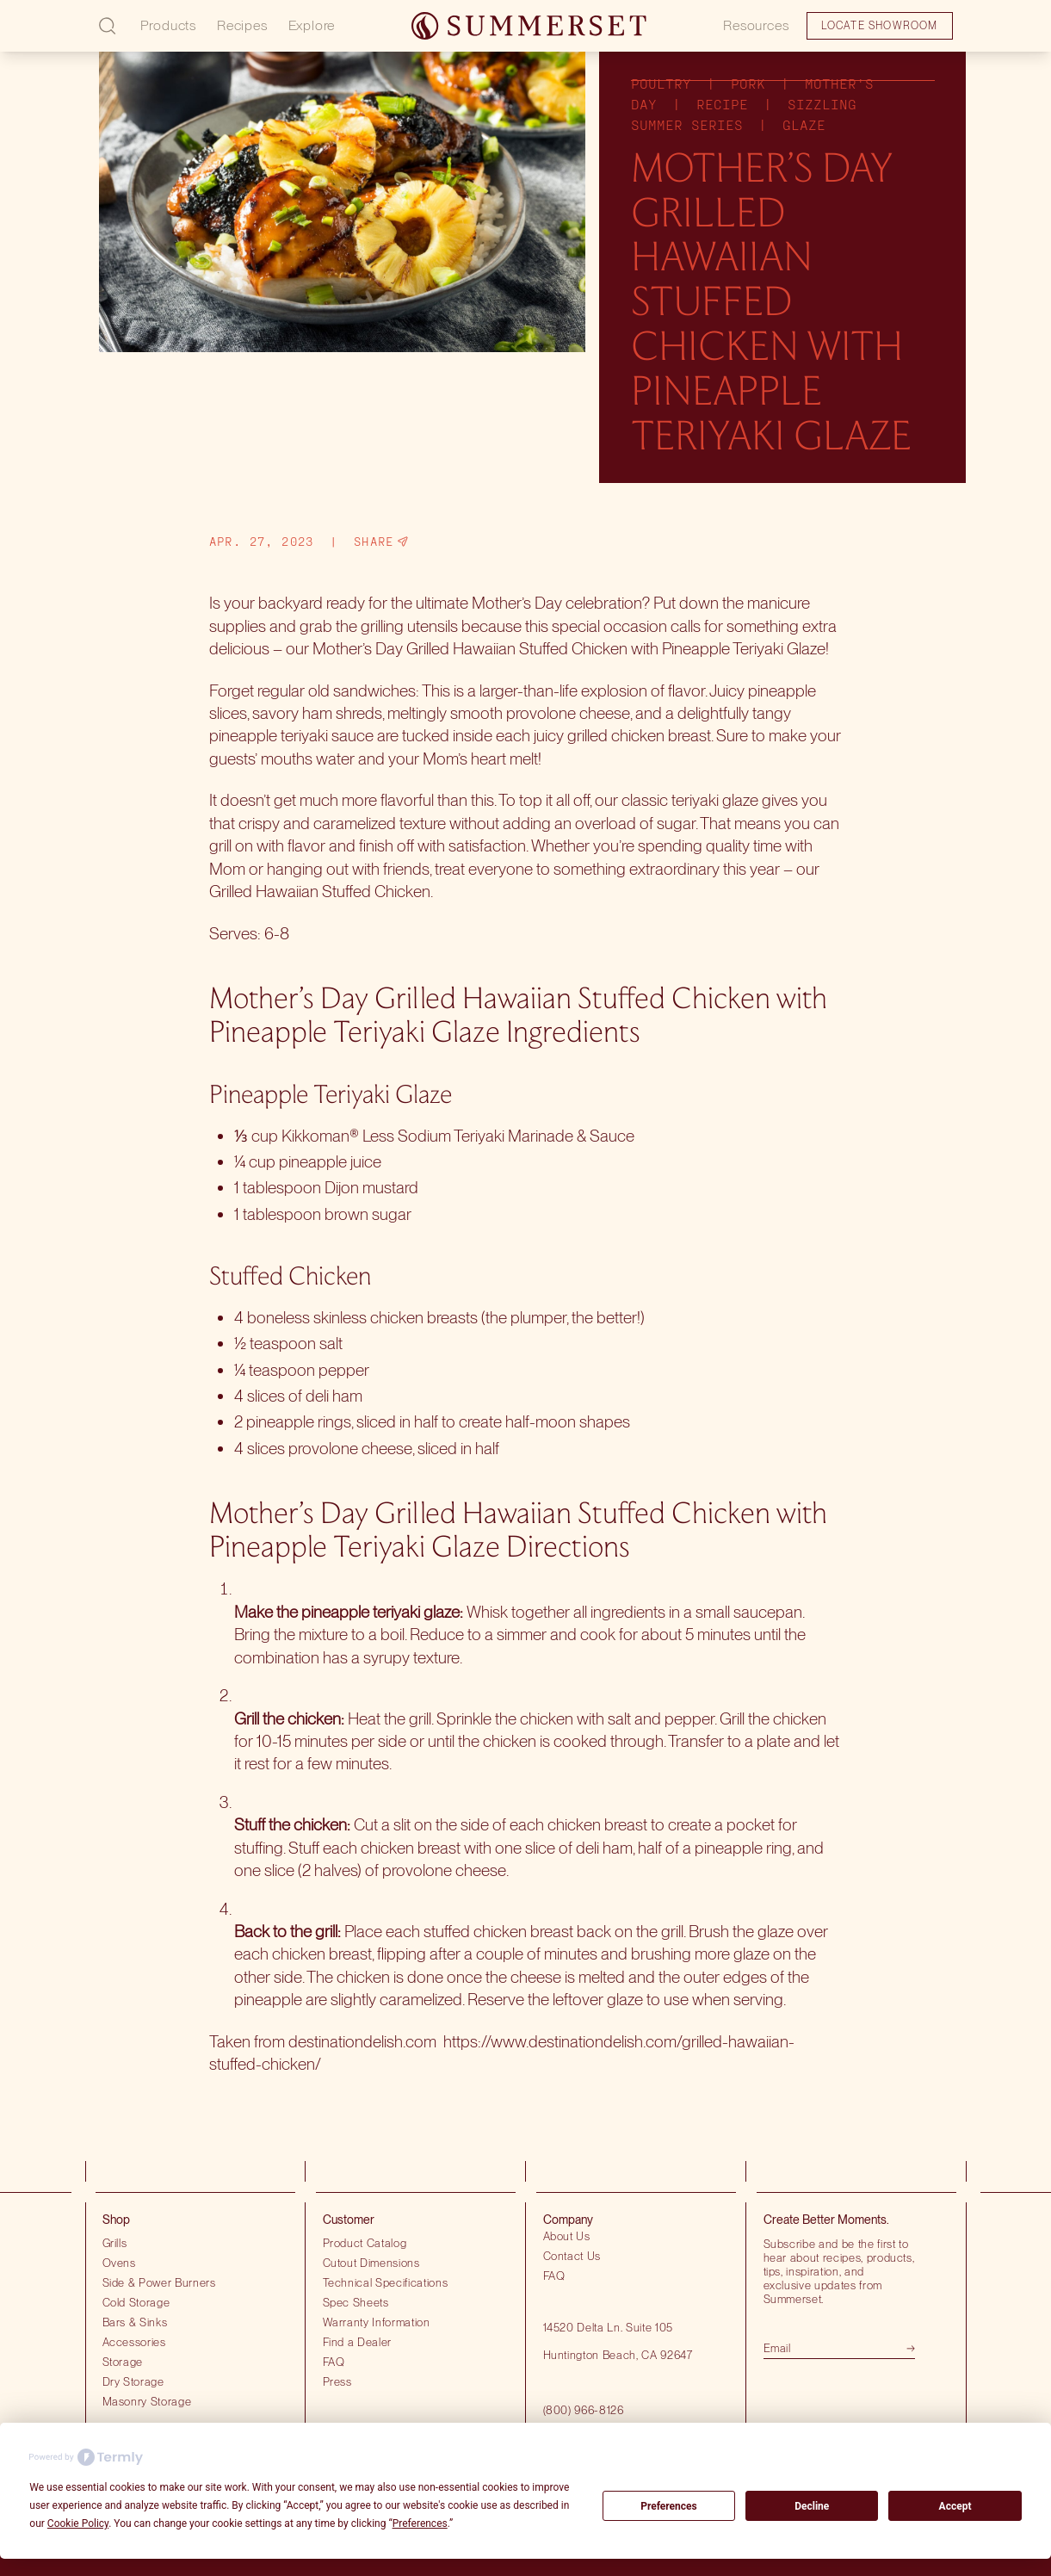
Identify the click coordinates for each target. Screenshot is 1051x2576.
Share (381, 541)
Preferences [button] (420, 2523)
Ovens (119, 2262)
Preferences (668, 2506)
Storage (123, 2362)
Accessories (134, 2342)
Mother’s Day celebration (557, 603)
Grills (114, 2243)
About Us (566, 2236)
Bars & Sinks (135, 2322)
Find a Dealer (358, 2342)
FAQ (334, 2362)
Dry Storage (133, 2381)
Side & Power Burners (159, 2282)
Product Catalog (365, 2243)
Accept (955, 2506)
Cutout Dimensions (371, 2262)
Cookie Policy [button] (77, 2523)
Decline (811, 2506)
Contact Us (572, 2256)
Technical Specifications (385, 2282)
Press (337, 2381)
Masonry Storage (147, 2401)
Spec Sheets (356, 2302)
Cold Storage (136, 2302)
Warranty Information (376, 2322)
